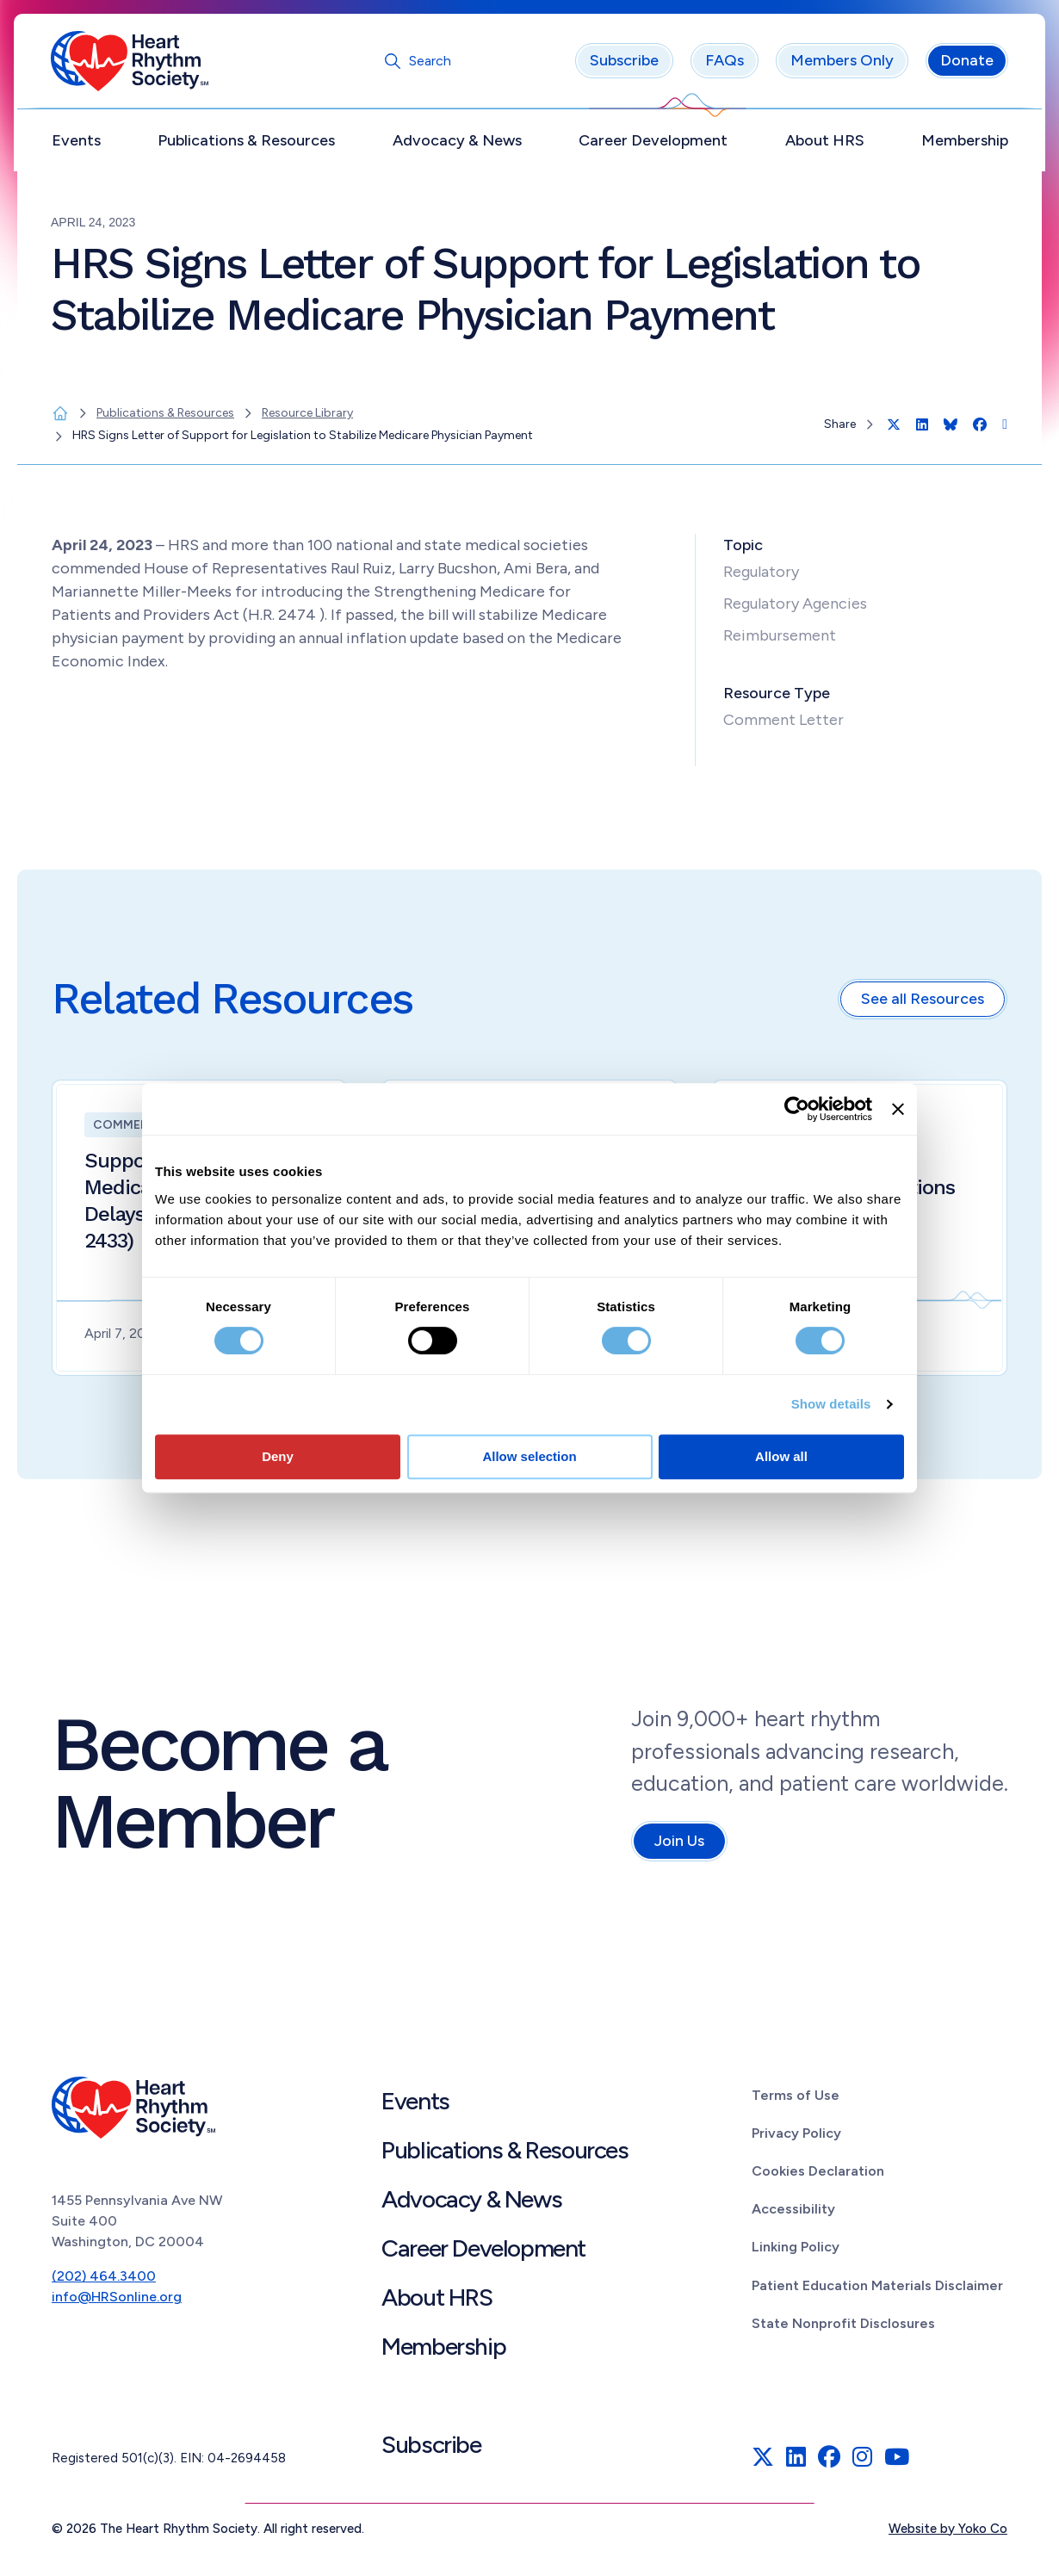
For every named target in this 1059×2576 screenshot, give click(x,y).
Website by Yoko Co (948, 2532)
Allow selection (529, 1456)
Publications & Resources (247, 143)
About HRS (824, 143)
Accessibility (793, 2213)
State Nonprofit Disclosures (843, 2327)
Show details (831, 1403)
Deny (278, 1456)
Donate (966, 64)
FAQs (723, 64)
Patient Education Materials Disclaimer (877, 2289)
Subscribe (623, 64)
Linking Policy (795, 2251)
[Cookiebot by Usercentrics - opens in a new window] (796, 1109)
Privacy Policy (796, 2136)
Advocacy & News (457, 143)
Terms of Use (795, 2098)
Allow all (781, 1456)
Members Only (841, 64)
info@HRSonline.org (117, 2301)
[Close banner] (898, 1109)
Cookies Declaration (818, 2174)
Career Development (653, 143)
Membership (963, 143)
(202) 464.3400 (104, 2280)
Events (77, 143)
